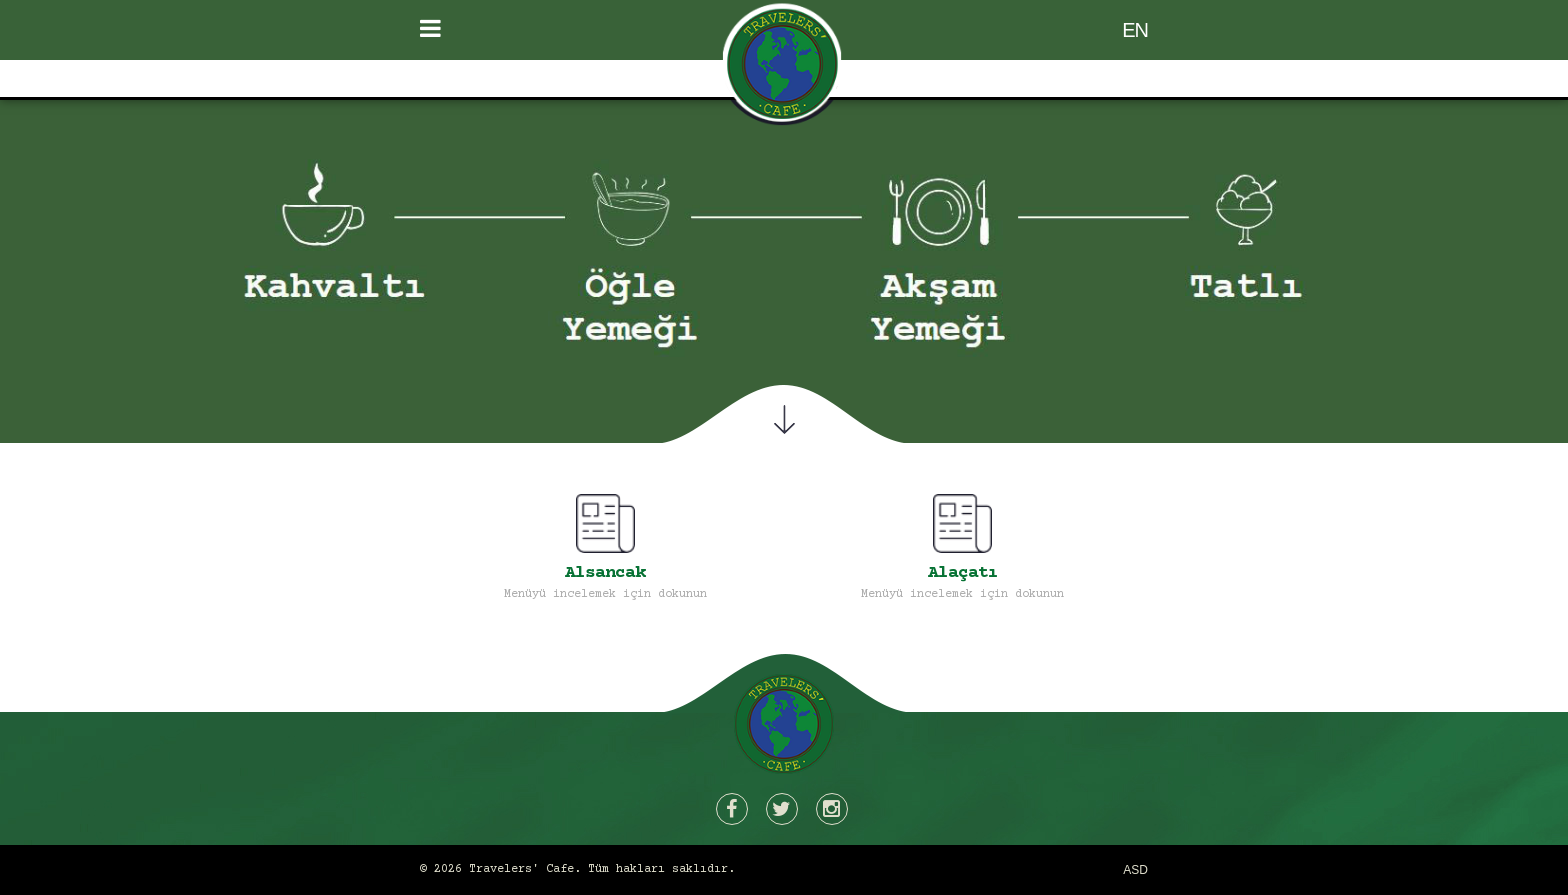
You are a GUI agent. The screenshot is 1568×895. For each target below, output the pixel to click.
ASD (1135, 870)
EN (1135, 30)
